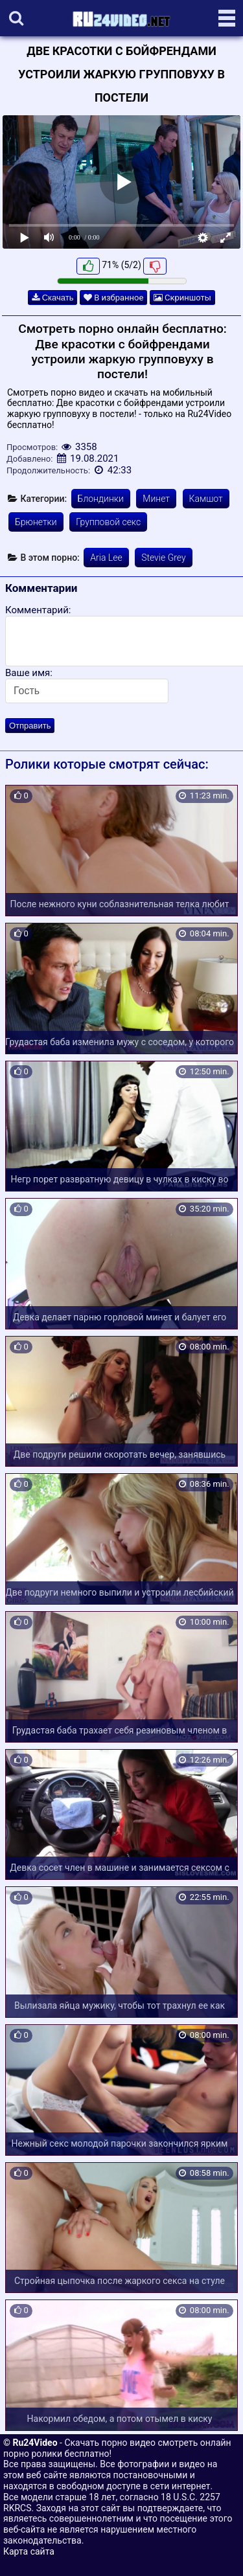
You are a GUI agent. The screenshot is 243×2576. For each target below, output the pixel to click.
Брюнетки (36, 522)
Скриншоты (182, 297)
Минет (156, 498)
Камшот (206, 498)
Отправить (30, 725)
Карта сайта (28, 2551)
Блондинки (101, 498)
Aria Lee (106, 557)
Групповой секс (108, 522)
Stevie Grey (163, 557)
